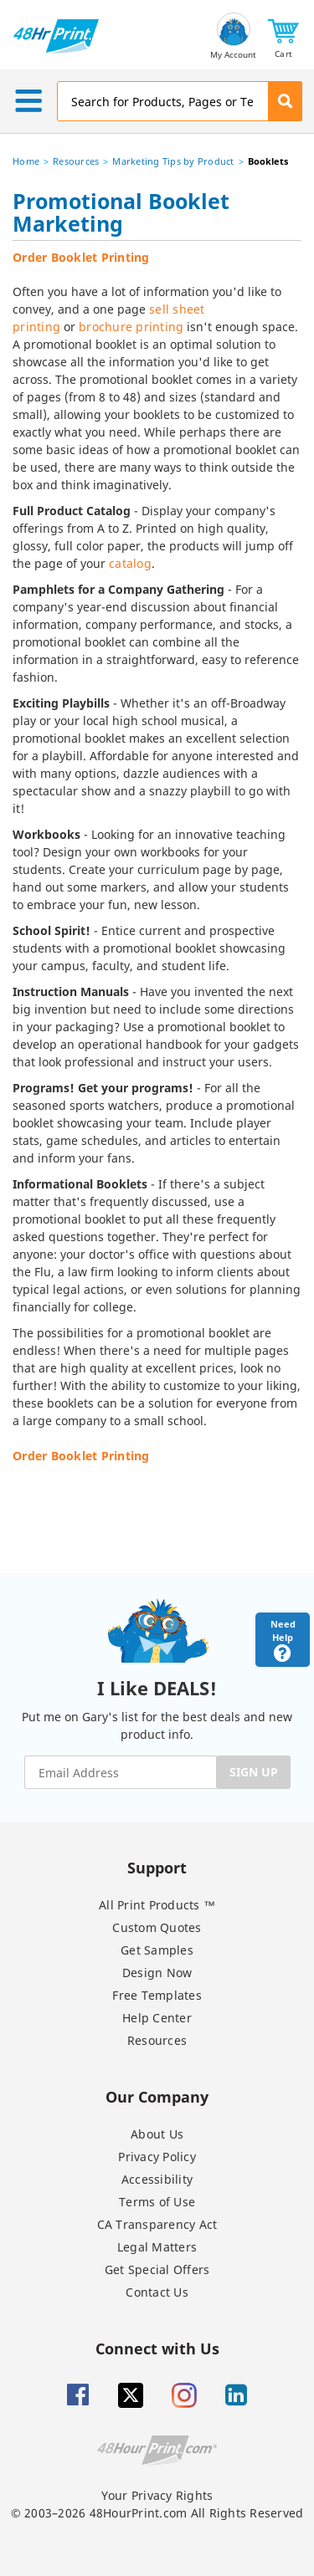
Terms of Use (157, 2202)
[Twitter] (130, 2395)
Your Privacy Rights (157, 2495)
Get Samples (157, 1950)
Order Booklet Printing (81, 257)
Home (26, 161)
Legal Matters (157, 2247)
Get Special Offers (157, 2269)
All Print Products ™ (157, 1905)
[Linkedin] (236, 2395)
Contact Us (157, 2292)
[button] (283, 36)
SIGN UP (253, 1772)
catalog (130, 563)
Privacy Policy (157, 2157)
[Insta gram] (184, 2395)
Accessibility (157, 2179)
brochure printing (131, 327)
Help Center (157, 2018)
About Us (157, 2134)
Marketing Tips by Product (173, 161)
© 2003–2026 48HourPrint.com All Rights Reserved (157, 2513)
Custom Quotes (156, 1927)
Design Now (157, 1973)
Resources (76, 161)
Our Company (157, 2096)
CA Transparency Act (157, 2224)
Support (157, 1867)
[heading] (157, 215)
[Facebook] (78, 2395)
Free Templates (157, 1995)
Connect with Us (157, 2348)
